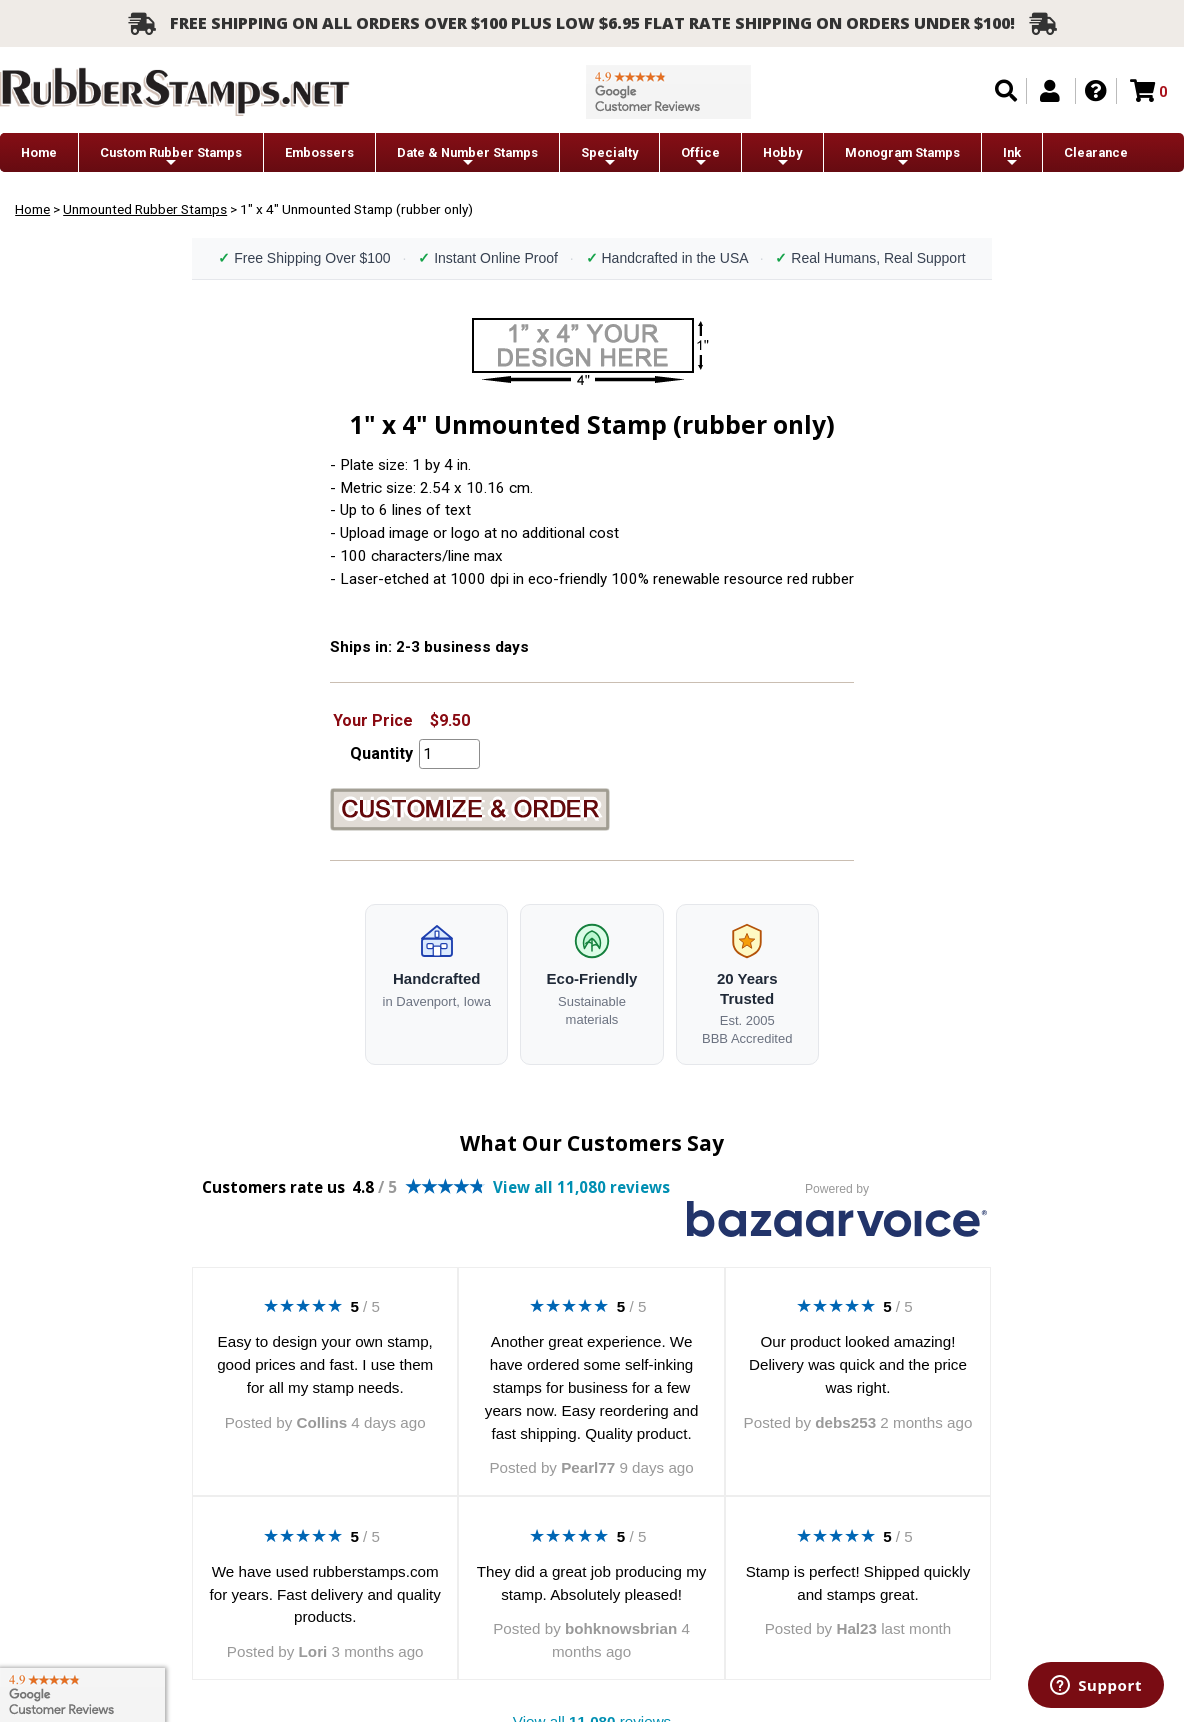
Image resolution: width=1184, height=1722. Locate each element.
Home (39, 152)
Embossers (319, 152)
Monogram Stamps (902, 157)
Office (700, 157)
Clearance (1096, 152)
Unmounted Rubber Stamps (145, 209)
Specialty (609, 157)
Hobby (782, 157)
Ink (1012, 157)
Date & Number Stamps (467, 157)
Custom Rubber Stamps (171, 157)
